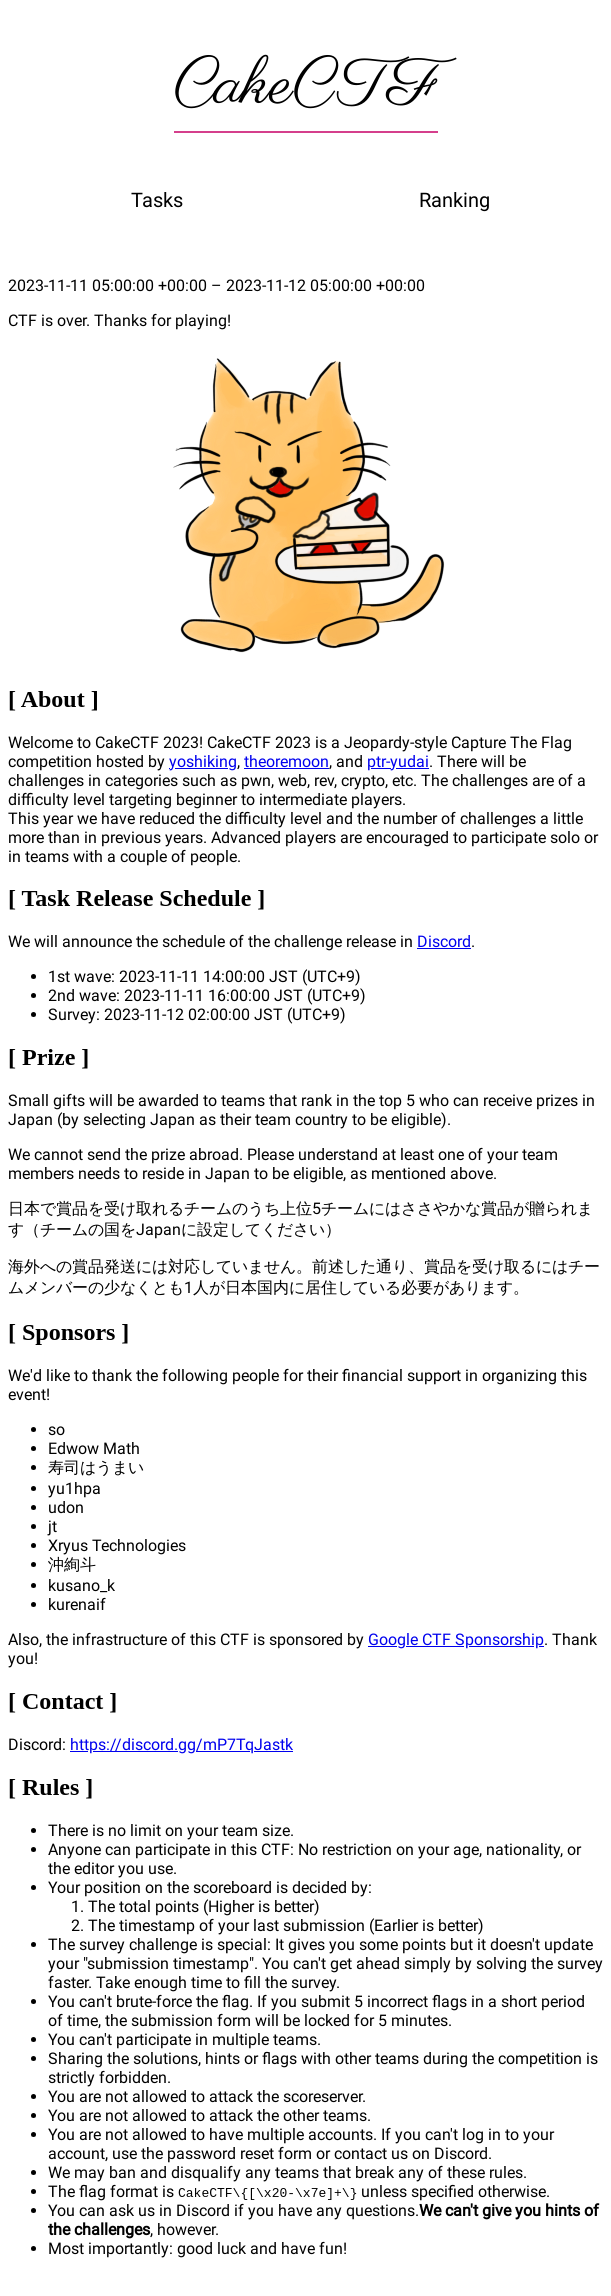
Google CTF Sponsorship (456, 1639)
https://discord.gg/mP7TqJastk (181, 1744)
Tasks (157, 200)
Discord (444, 941)
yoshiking (203, 761)
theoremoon (286, 761)
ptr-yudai (398, 761)
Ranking (454, 200)
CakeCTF (306, 87)
